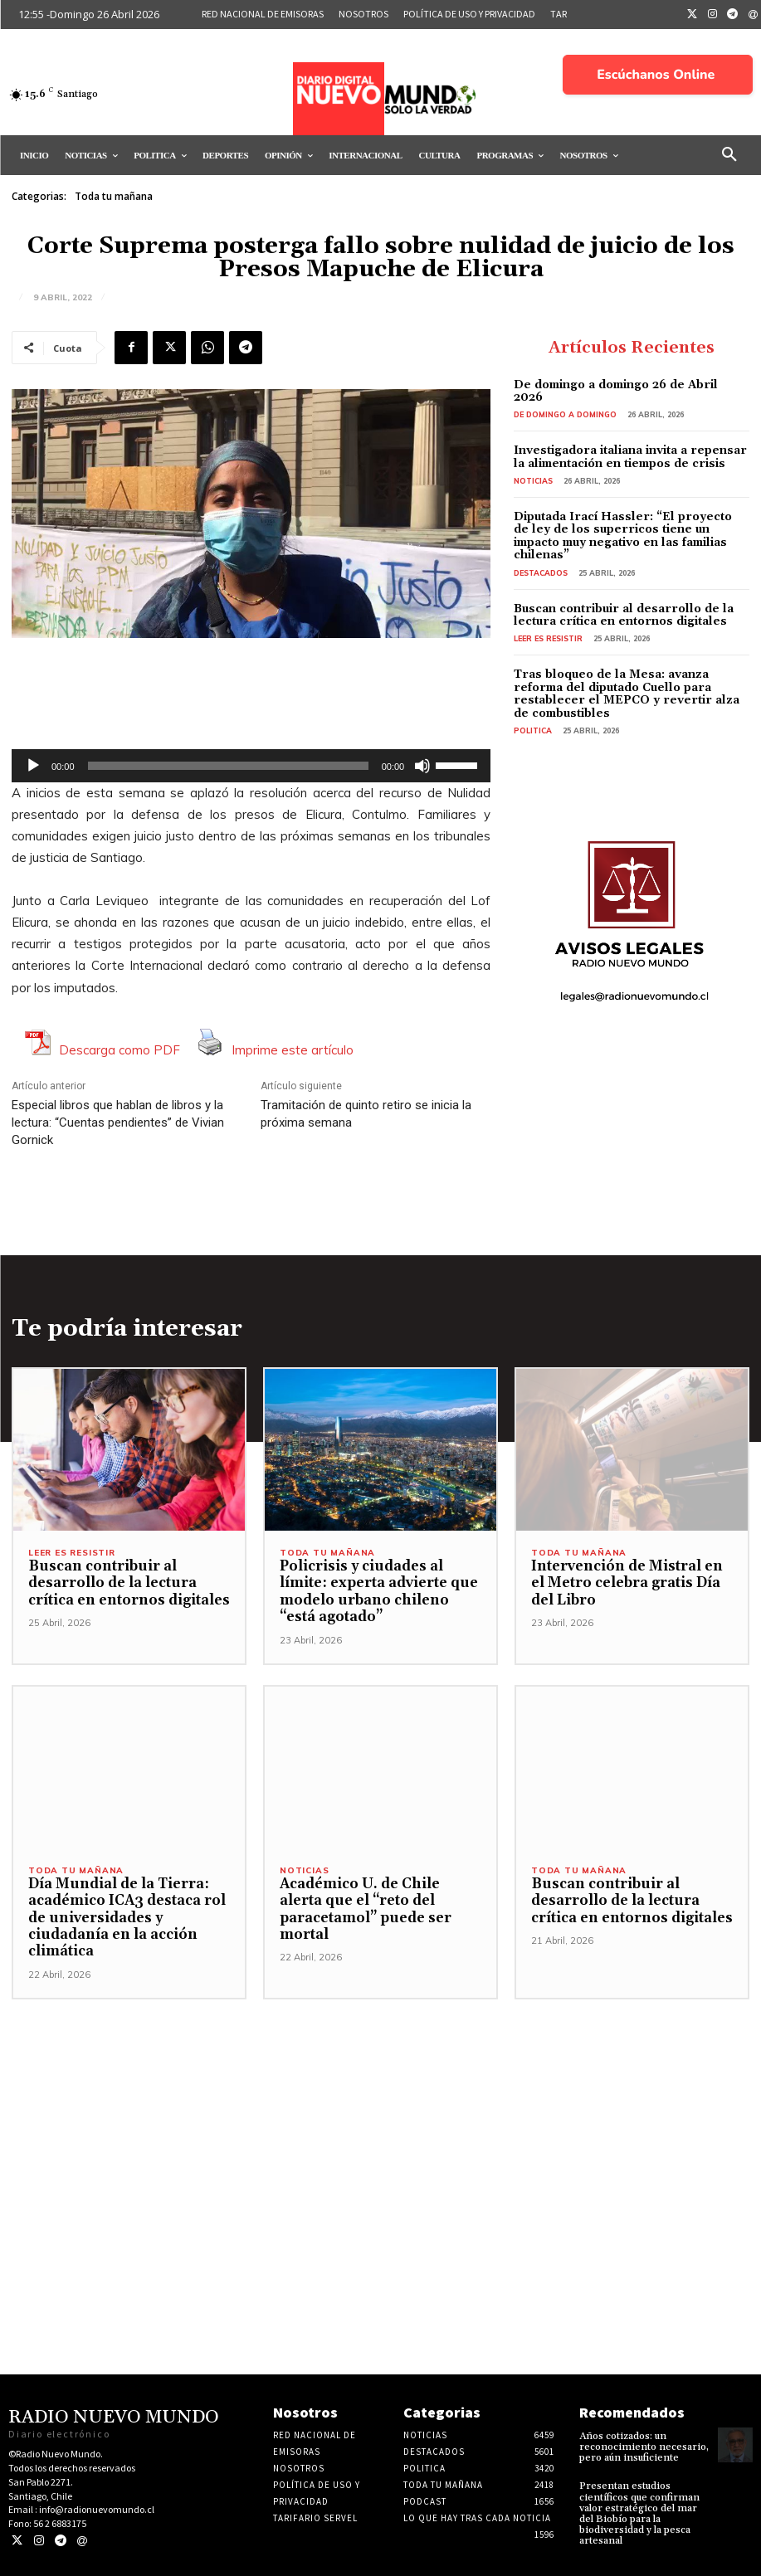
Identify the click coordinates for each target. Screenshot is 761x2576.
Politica (533, 730)
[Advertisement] (380, 2115)
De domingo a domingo (565, 414)
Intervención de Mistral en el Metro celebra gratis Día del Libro (627, 1583)
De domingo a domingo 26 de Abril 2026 (616, 391)
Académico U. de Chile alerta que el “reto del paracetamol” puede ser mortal (365, 1909)
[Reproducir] (33, 765)
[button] (729, 155)
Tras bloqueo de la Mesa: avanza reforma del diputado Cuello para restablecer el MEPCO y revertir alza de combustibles (626, 693)
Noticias (533, 480)
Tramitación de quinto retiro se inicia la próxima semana (366, 1114)
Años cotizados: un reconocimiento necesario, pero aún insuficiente (644, 2447)
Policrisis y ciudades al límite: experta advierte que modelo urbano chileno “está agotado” (379, 1591)
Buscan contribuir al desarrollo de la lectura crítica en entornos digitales (624, 615)
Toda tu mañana (114, 196)
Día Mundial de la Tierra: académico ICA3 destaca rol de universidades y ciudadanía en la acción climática (127, 1918)
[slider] (228, 766)
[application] (251, 765)
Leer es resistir (548, 638)
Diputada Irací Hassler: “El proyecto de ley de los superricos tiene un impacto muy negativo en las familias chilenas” (623, 535)
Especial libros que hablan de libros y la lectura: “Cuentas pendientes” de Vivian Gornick (118, 1122)
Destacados (541, 572)
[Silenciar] (422, 765)
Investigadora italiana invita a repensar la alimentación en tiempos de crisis (630, 456)
